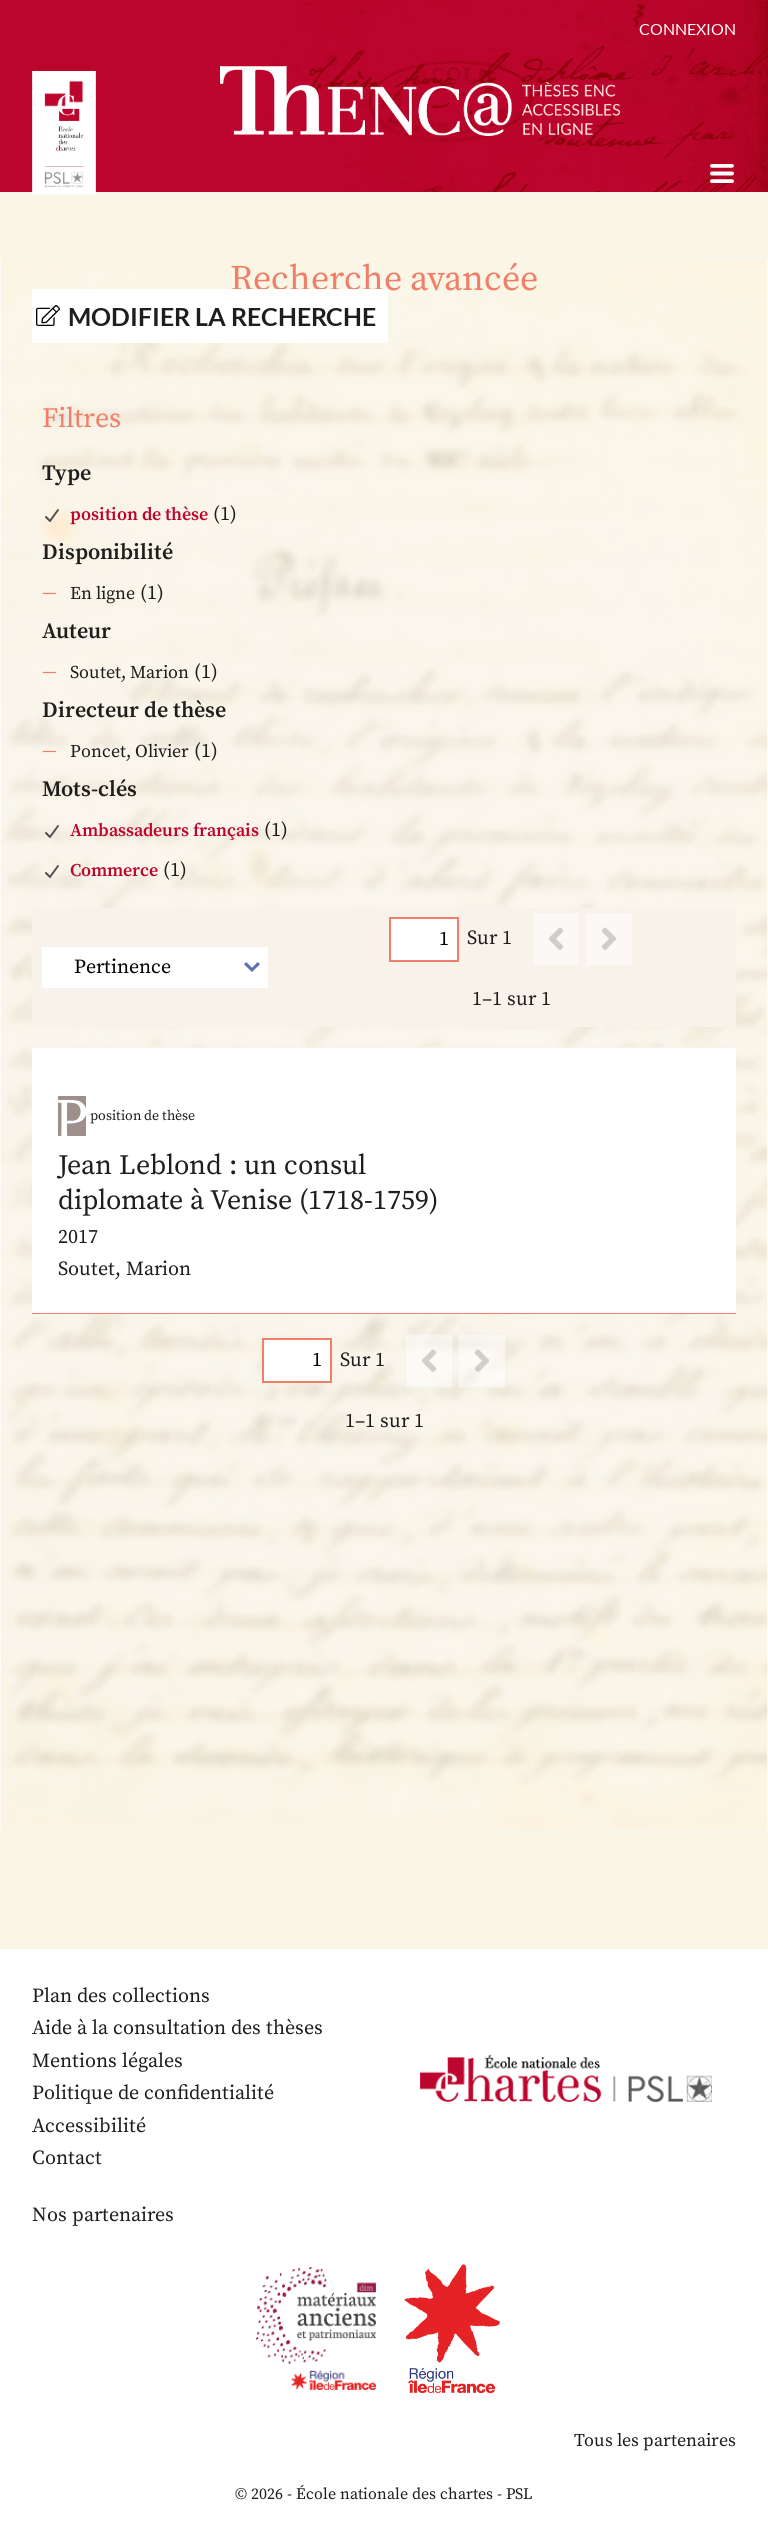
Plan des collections (121, 1996)
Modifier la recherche (222, 316)
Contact (67, 2158)
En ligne (102, 593)
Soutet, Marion (129, 672)
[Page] (424, 938)
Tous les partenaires (655, 2440)
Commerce (114, 870)
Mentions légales (107, 2061)
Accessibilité (89, 2126)
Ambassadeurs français (164, 830)
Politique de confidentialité (153, 2093)
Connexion (687, 28)
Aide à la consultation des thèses (177, 2028)
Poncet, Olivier (129, 751)
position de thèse (139, 514)
